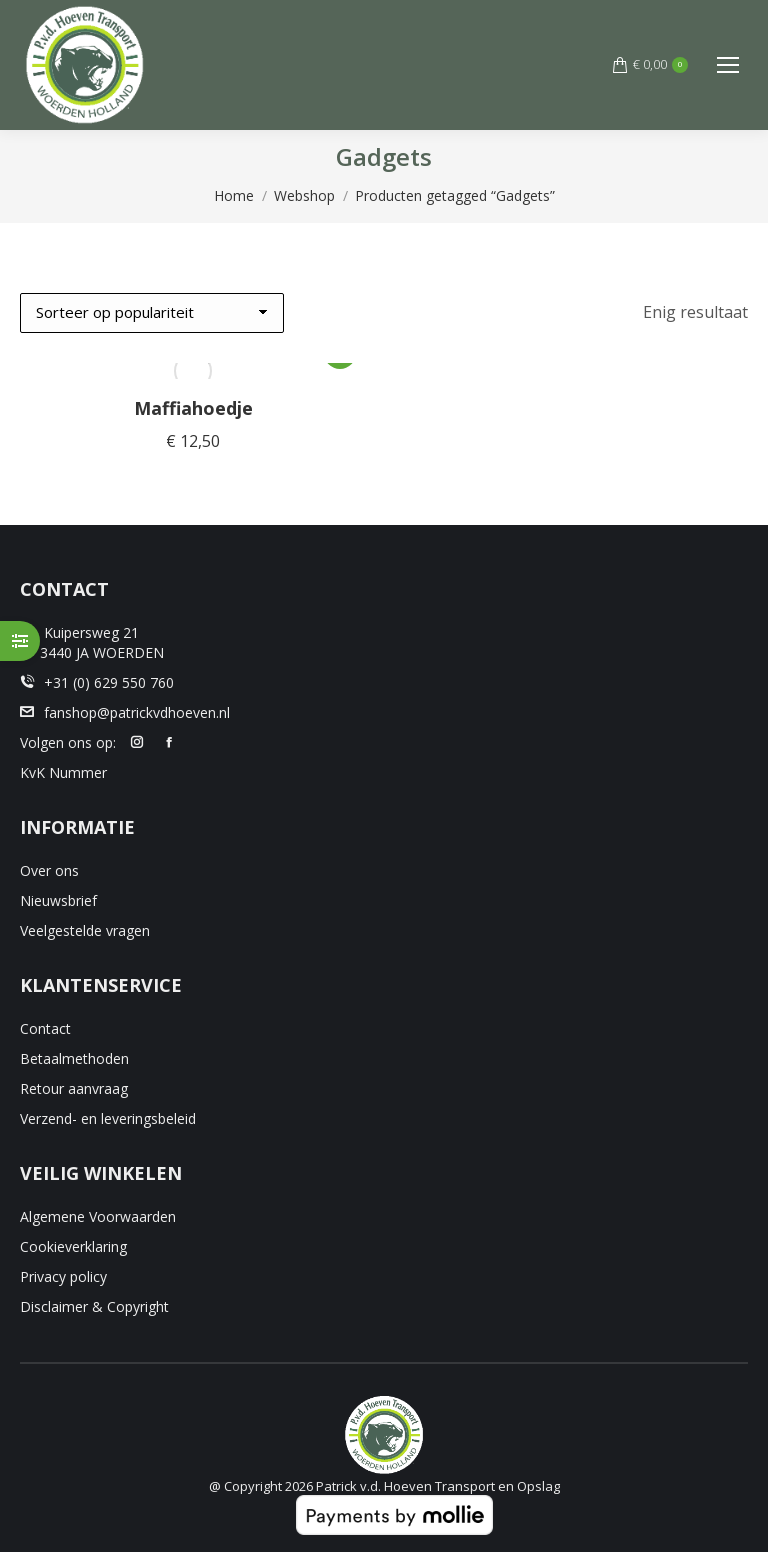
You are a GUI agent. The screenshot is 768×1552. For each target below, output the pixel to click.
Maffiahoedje (193, 408)
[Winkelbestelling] (152, 313)
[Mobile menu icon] (728, 65)
